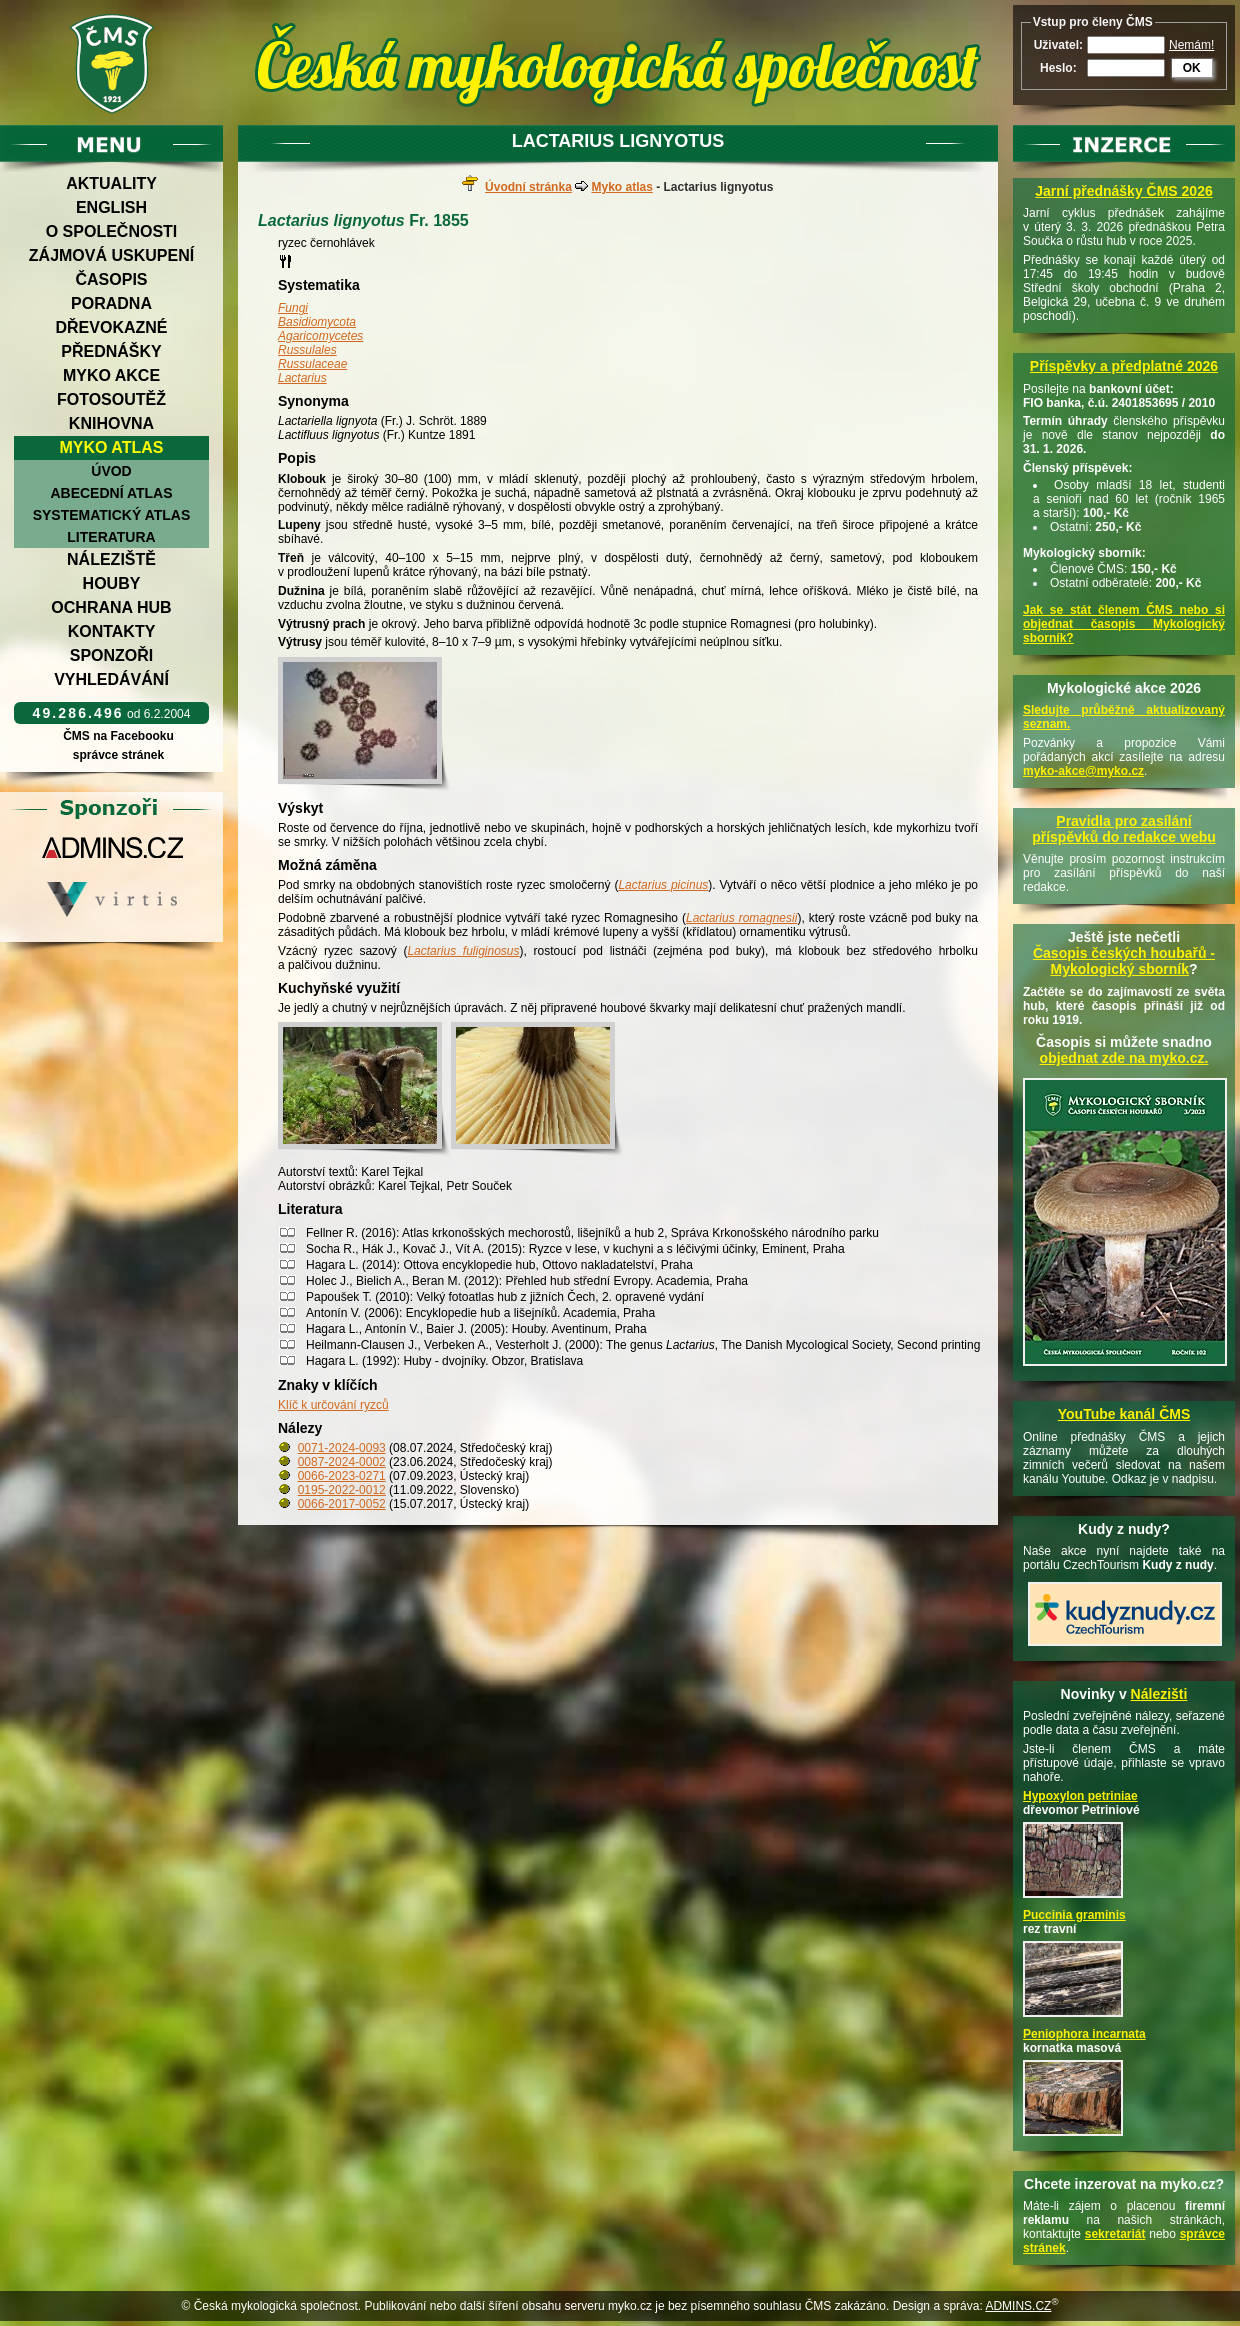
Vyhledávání (111, 679)
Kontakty (112, 631)
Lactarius (302, 378)
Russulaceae (312, 364)
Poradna (111, 303)
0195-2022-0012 (342, 1490)
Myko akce (111, 375)
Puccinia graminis (1074, 1915)
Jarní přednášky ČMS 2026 (1123, 191)
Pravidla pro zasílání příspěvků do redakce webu (1124, 829)
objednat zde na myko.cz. (1124, 1058)
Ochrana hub (111, 607)
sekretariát (1115, 2234)
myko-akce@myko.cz (1083, 771)
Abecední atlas (111, 493)
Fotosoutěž (111, 399)
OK (1192, 68)
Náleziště (111, 559)
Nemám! (1191, 45)
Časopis (111, 279)
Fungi (293, 308)
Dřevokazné (111, 327)
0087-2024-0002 (342, 1462)
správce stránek (118, 755)
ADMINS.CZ (1018, 2306)
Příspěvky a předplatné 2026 (1124, 366)
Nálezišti (1159, 1694)
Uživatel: (1058, 45)
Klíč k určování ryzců (333, 1405)
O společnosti (112, 231)
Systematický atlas (112, 515)
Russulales (307, 350)
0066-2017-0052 (342, 1504)
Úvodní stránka (528, 187)
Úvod (111, 471)
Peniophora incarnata (1084, 2034)
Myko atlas (112, 447)
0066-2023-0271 (342, 1476)
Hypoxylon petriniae (1080, 1796)
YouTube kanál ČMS (1124, 1414)
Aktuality (111, 183)
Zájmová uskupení (111, 255)
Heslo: (1058, 68)
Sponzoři (112, 655)
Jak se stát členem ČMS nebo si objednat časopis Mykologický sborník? (1124, 624)
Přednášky (111, 351)
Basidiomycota (317, 322)
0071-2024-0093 (342, 1448)
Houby (112, 583)
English (111, 207)
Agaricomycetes (320, 336)
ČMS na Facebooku (118, 736)
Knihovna (111, 423)
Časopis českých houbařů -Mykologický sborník (1124, 961)
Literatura (111, 537)
